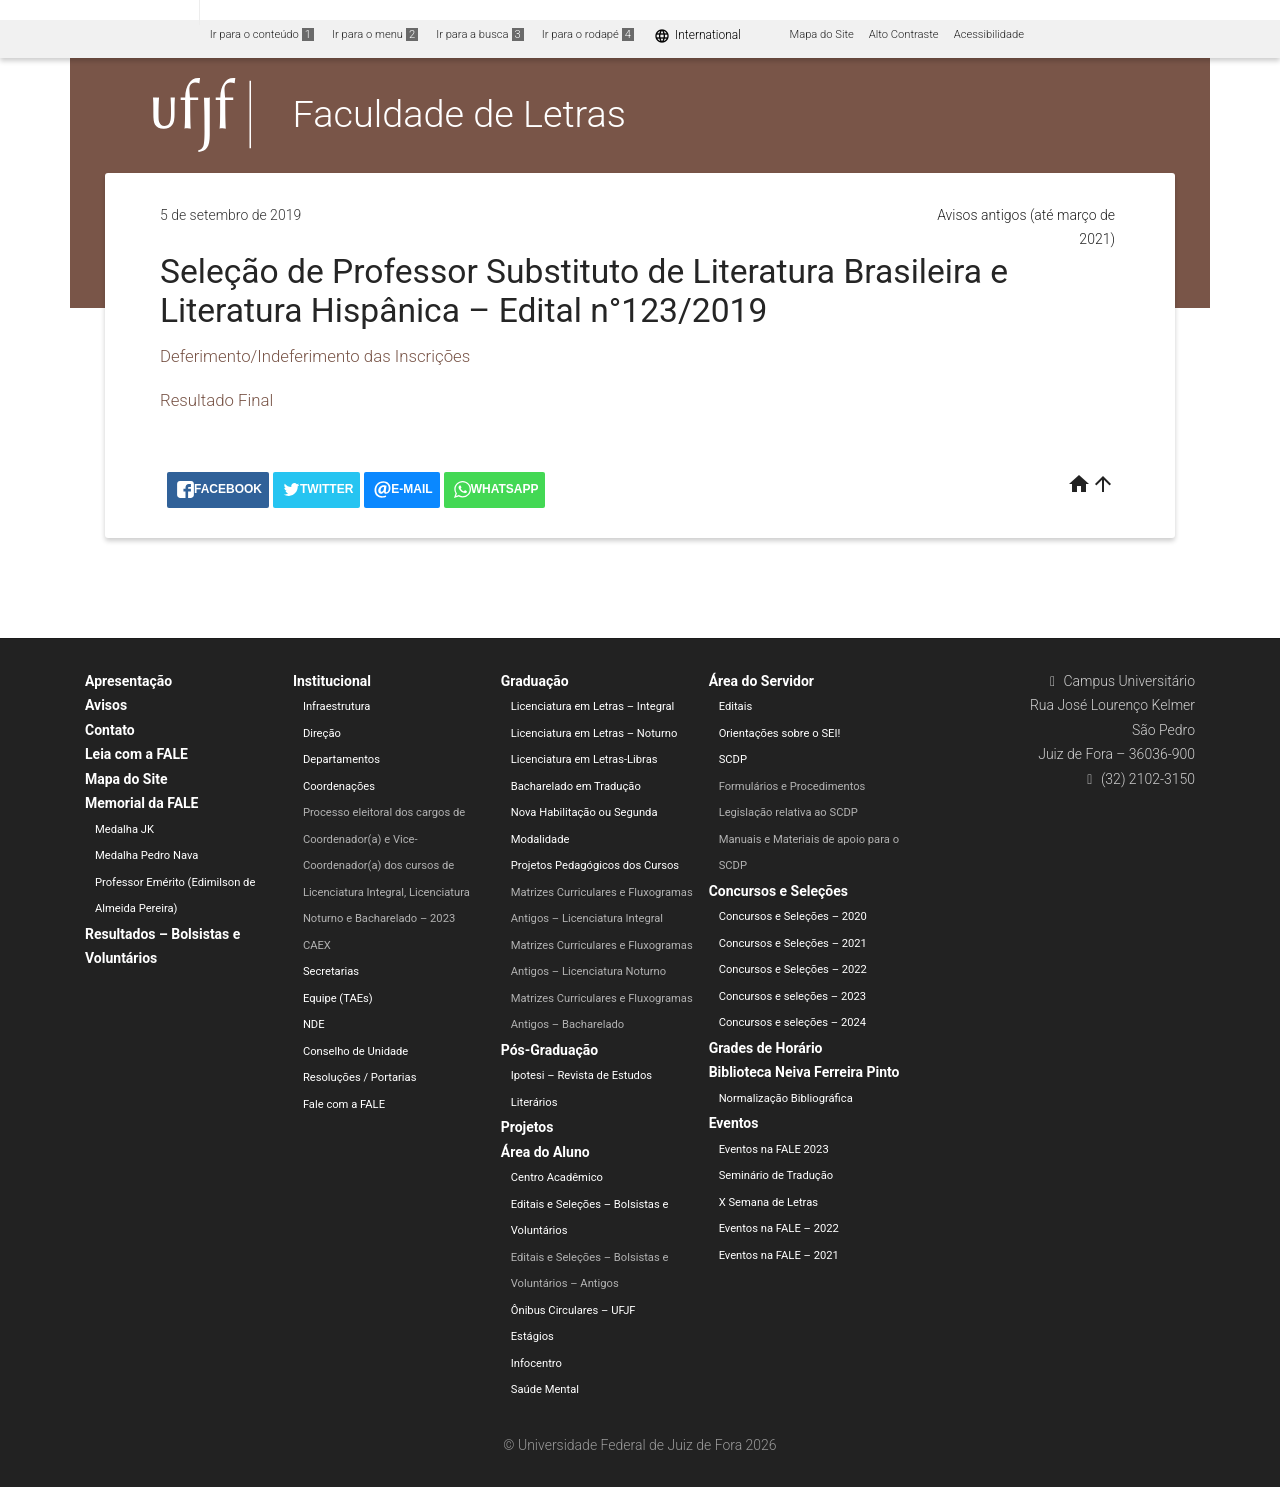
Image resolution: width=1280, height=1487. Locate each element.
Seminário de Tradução (776, 1175)
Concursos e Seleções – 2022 (793, 969)
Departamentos (341, 759)
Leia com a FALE (136, 754)
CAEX (317, 945)
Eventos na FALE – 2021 (779, 1255)
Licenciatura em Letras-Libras (584, 759)
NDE (314, 1024)
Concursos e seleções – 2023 (792, 996)
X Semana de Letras (768, 1202)
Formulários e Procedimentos (792, 786)
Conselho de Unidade (355, 1051)
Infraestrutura (337, 706)
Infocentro (536, 1363)
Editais (736, 706)
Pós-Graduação (549, 1050)
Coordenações (339, 786)
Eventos (734, 1123)
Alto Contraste (904, 34)
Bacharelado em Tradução (576, 786)
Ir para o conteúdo (262, 34)
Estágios (532, 1336)
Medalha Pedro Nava (146, 855)
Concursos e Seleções (778, 891)
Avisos (106, 705)
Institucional (332, 681)
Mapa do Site (821, 34)
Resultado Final (216, 400)
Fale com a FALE (344, 1104)
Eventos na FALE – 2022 (779, 1228)
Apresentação (128, 681)
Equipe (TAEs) (338, 998)
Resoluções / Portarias (360, 1077)
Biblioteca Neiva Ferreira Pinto (804, 1072)
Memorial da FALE (141, 803)
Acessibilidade (989, 34)
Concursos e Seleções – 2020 (793, 916)
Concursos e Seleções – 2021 (793, 943)
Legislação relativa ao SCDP (788, 812)
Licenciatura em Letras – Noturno (594, 733)
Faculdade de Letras (459, 114)
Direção (322, 733)
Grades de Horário (766, 1048)
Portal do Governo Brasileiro (99, 11)
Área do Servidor (761, 681)
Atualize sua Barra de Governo (306, 11)
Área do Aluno (545, 1152)
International (697, 35)
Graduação (535, 681)
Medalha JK (124, 829)
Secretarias (331, 971)
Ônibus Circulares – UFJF (573, 1310)
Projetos (527, 1127)
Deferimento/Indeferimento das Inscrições (315, 356)
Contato (110, 730)
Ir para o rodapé (588, 34)
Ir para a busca (480, 34)
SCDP (733, 759)
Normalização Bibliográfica (786, 1098)
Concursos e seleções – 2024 (792, 1022)
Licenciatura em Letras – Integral (593, 706)
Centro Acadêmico (557, 1177)
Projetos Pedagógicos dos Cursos (595, 865)
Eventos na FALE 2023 (774, 1149)
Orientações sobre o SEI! (780, 733)
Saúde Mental (545, 1389)
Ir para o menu (375, 34)
